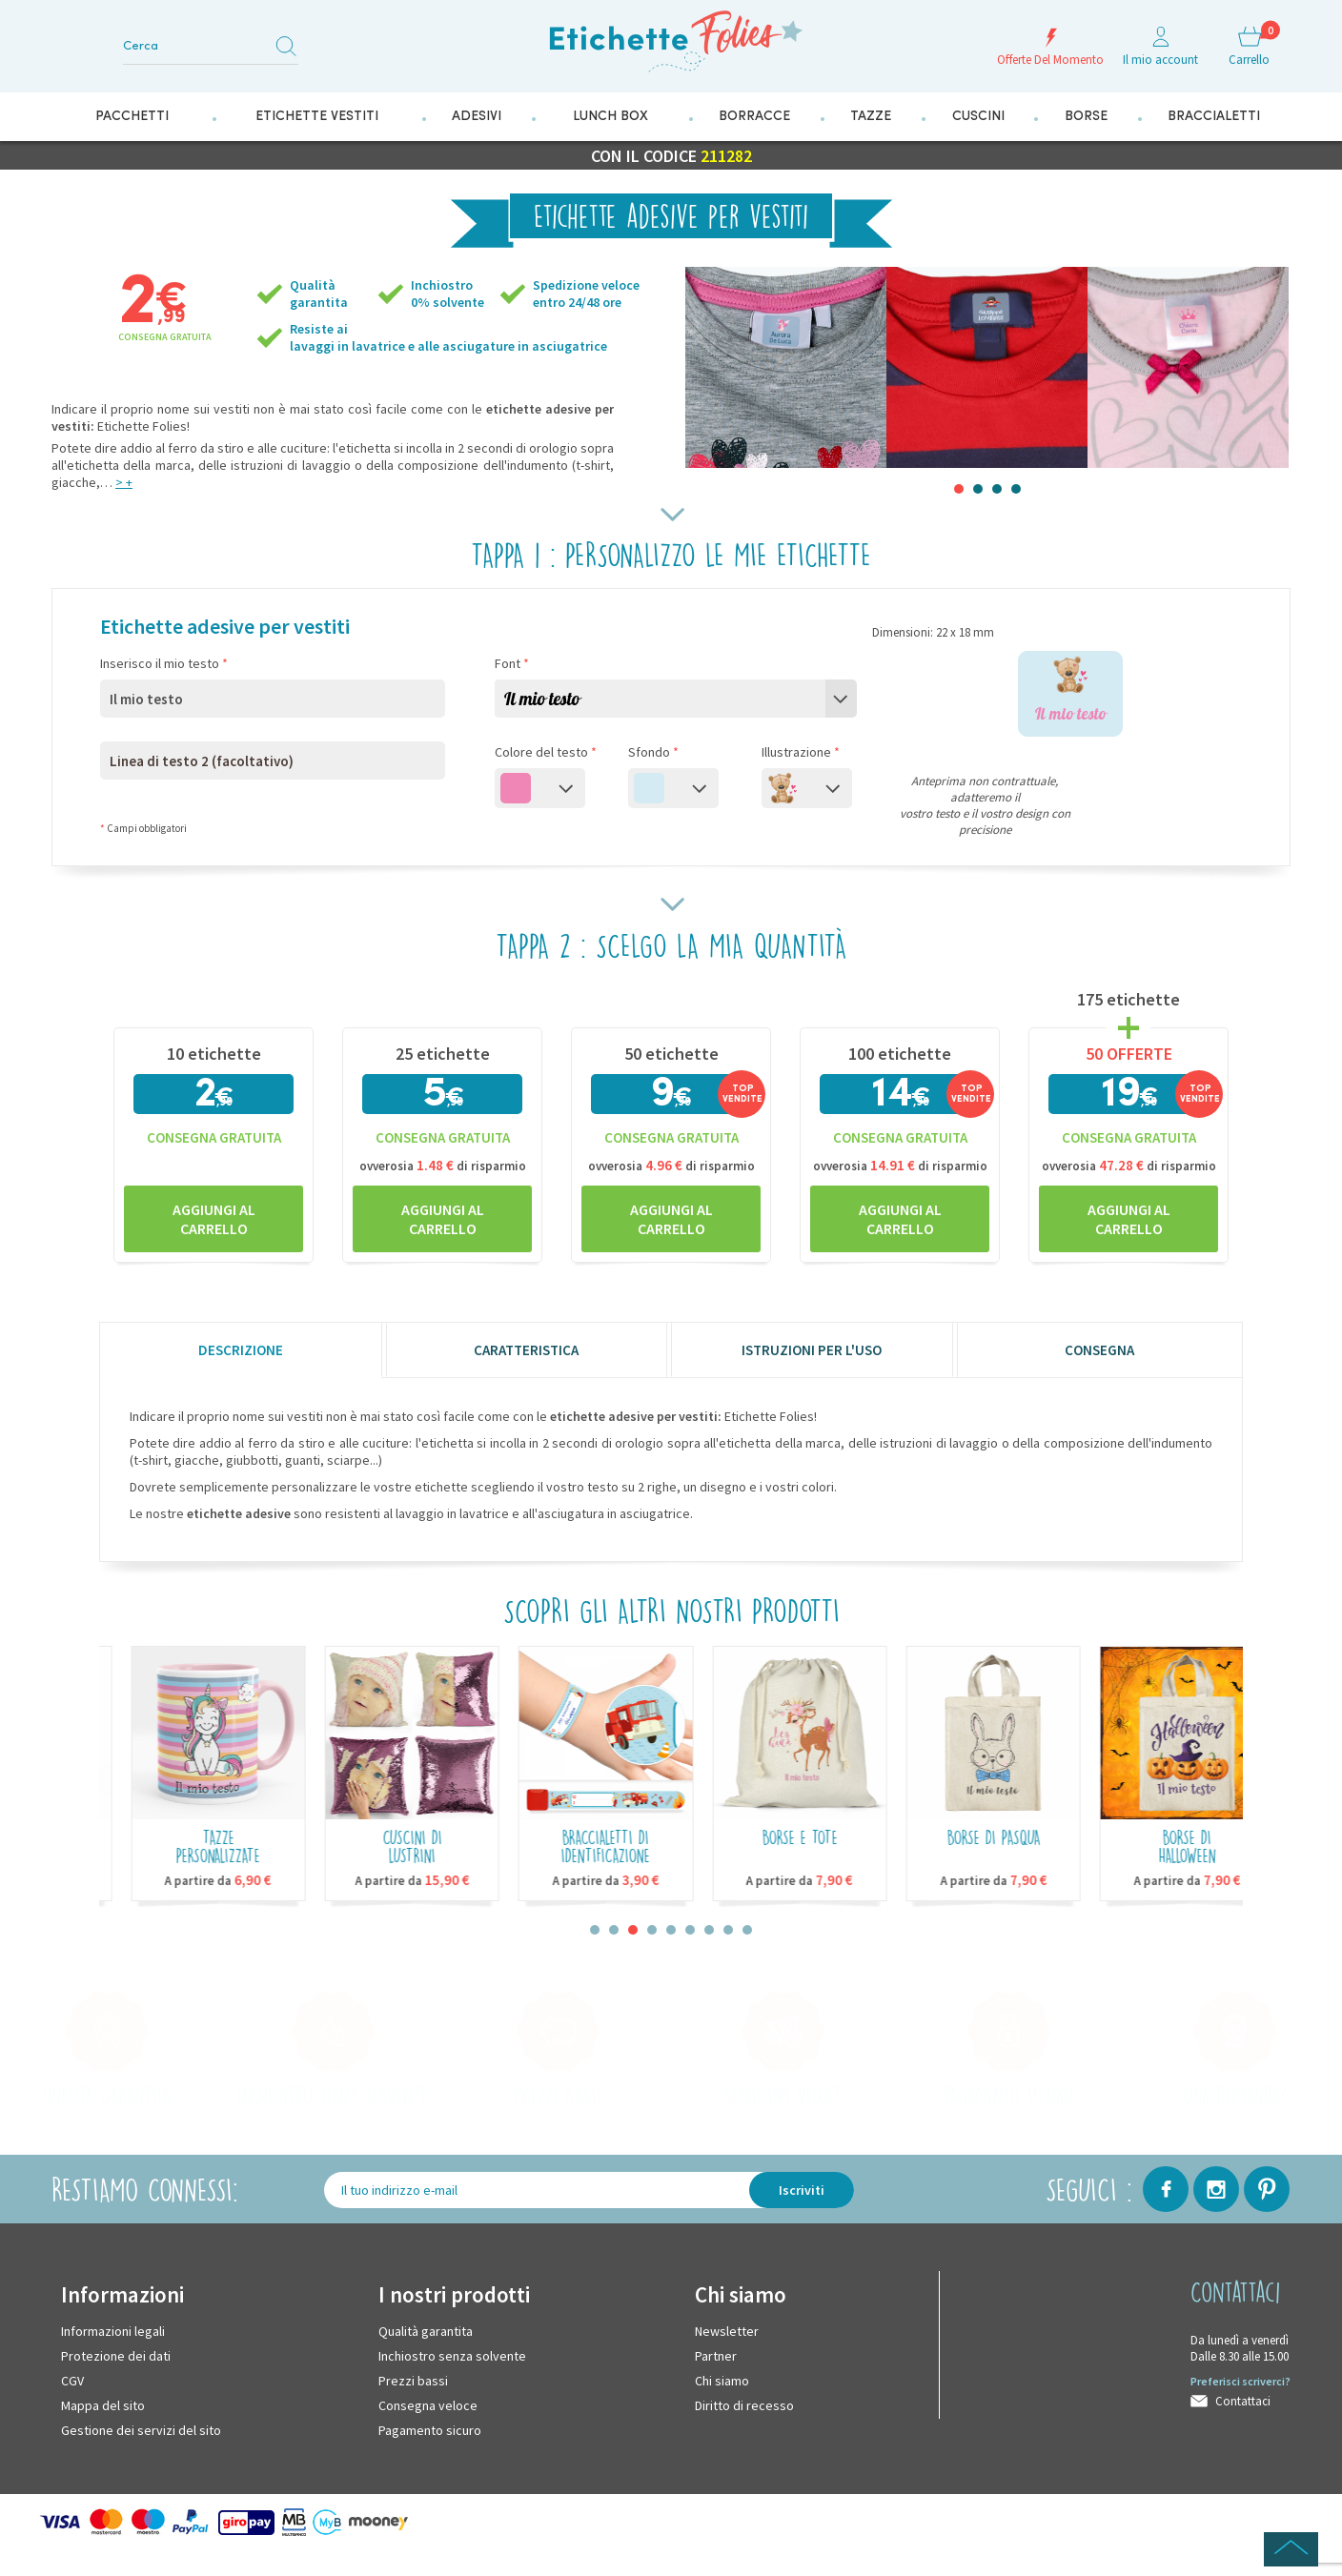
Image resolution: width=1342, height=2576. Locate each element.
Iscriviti (801, 2190)
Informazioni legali (113, 2331)
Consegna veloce (428, 2405)
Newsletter (727, 2331)
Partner (716, 2355)
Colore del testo (546, 752)
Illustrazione (801, 752)
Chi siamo (722, 2380)
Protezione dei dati (116, 2355)
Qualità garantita (425, 2331)
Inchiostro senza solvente (452, 2355)
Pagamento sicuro (429, 2430)
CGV (72, 2380)
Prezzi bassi (413, 2380)
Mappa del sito (103, 2405)
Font (512, 663)
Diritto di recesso (744, 2405)
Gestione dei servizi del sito (141, 2430)
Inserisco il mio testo (164, 663)
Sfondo (653, 752)
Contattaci (1243, 2401)
